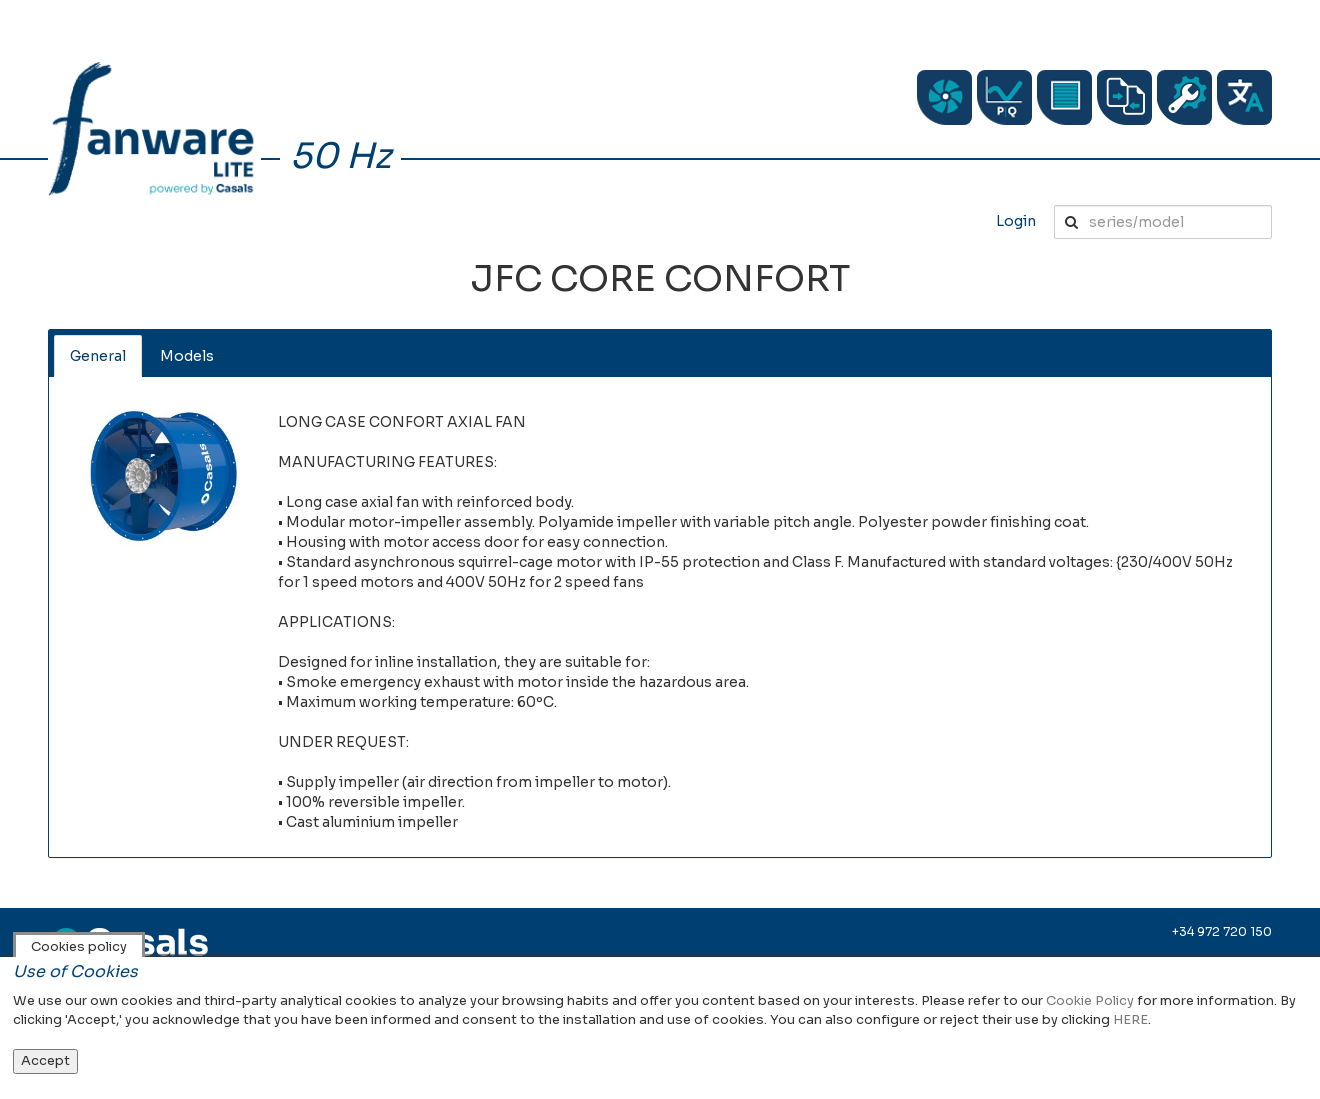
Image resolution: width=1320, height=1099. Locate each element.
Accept (45, 1060)
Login (1016, 221)
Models (187, 356)
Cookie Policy (1090, 1000)
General (98, 356)
